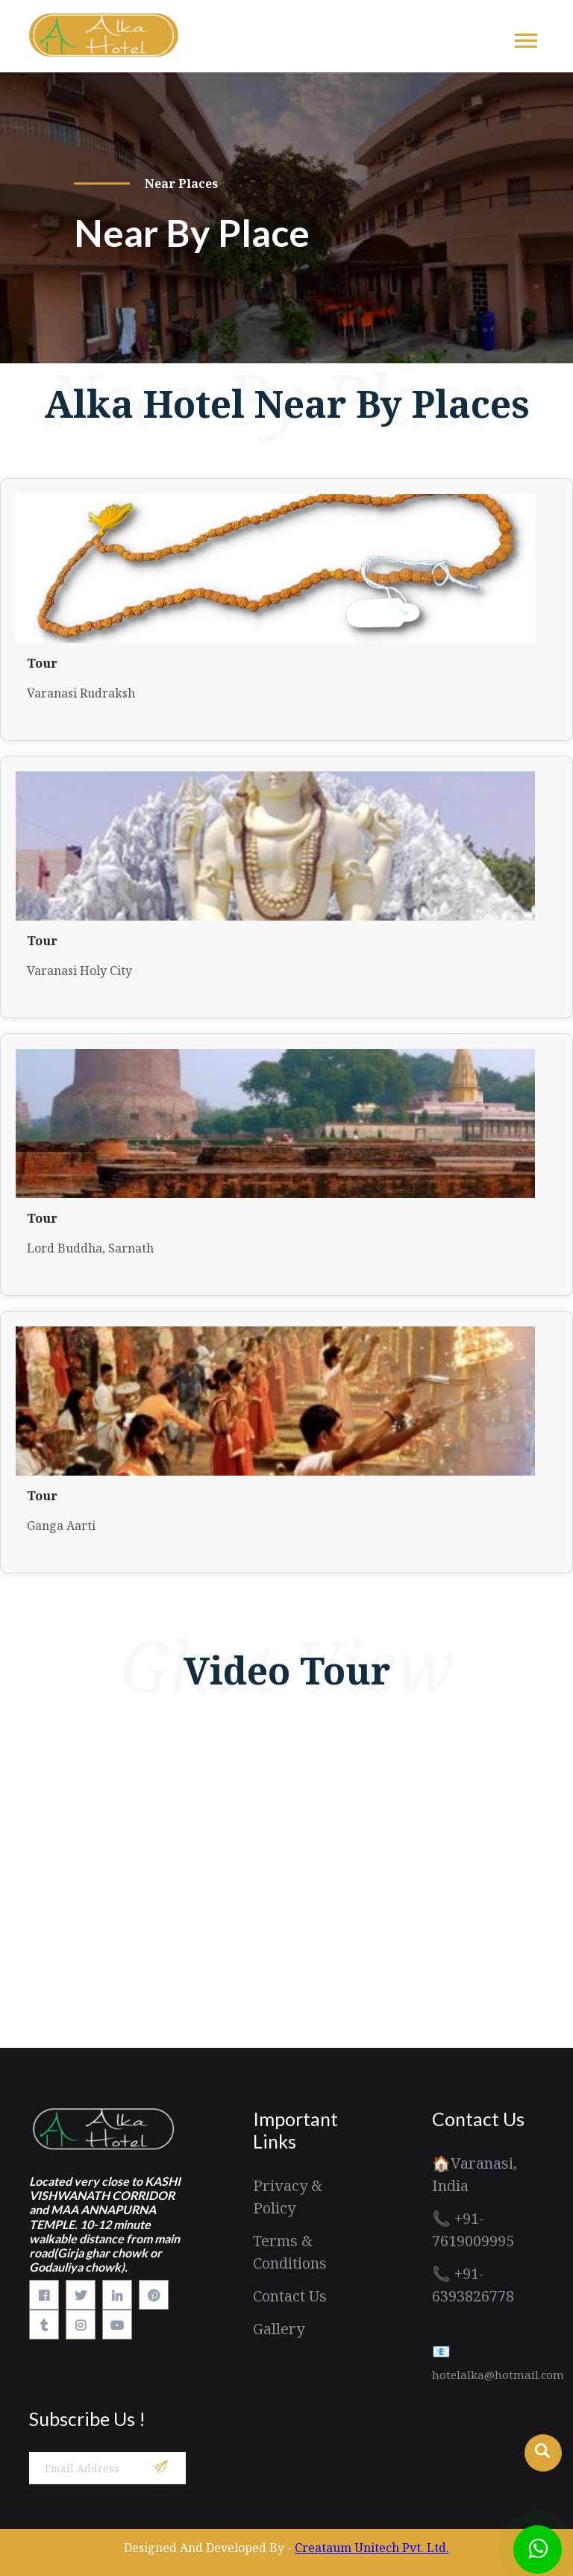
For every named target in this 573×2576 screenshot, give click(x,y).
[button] (525, 38)
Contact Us (290, 2296)
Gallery (278, 2329)
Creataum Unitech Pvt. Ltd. (372, 2547)
